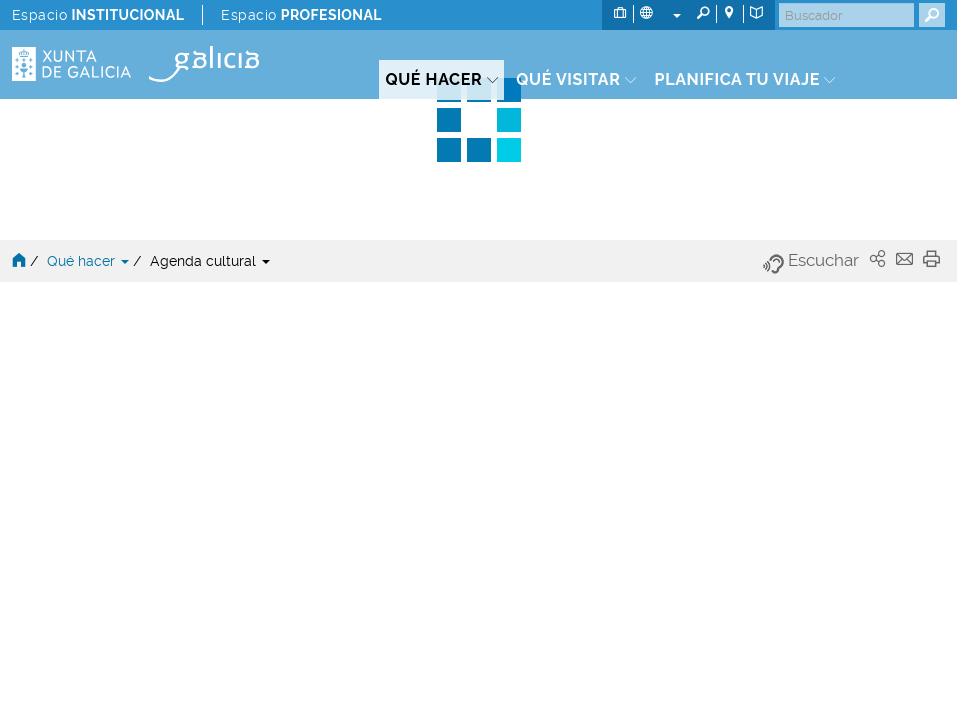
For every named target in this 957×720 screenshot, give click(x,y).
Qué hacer (90, 261)
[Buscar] (846, 15)
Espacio (98, 15)
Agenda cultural (210, 261)
